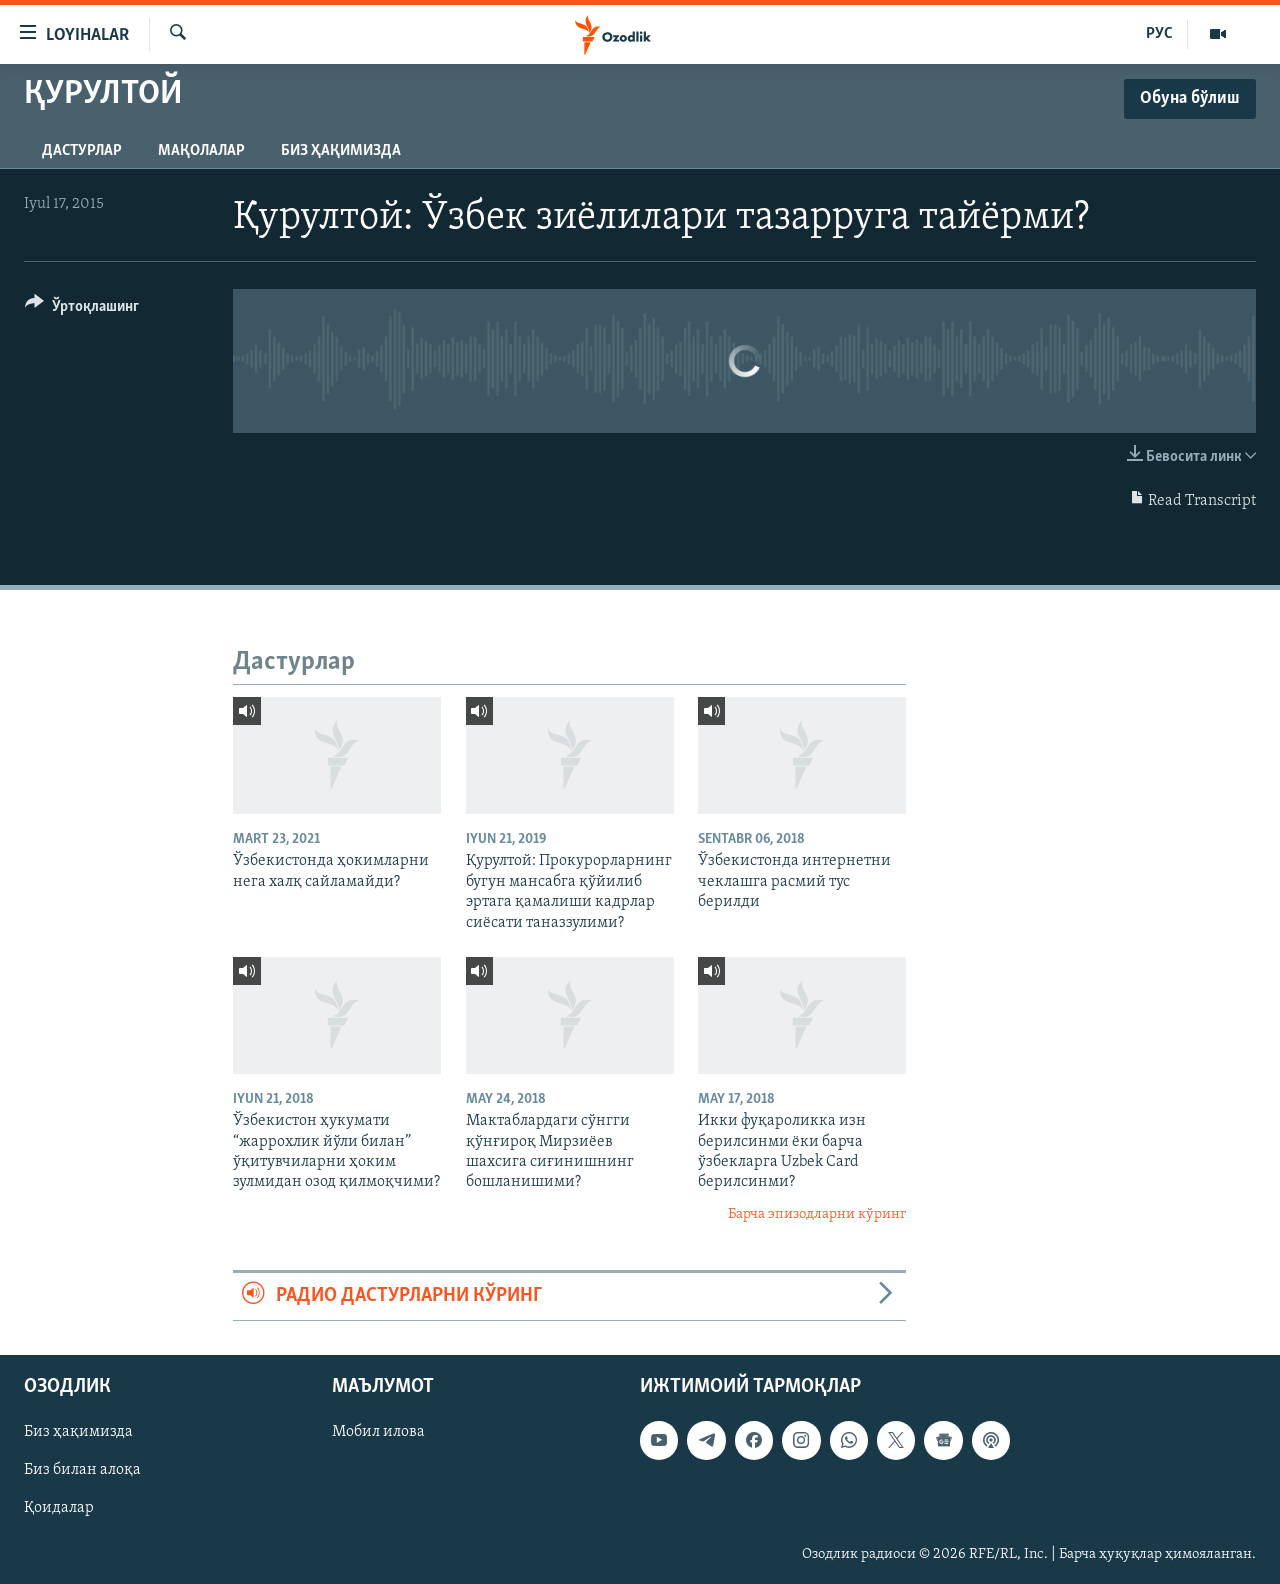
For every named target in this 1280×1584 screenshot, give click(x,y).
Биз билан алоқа (82, 1470)
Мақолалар (201, 151)
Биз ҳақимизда (341, 151)
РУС (1159, 34)
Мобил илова (378, 1432)
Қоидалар (59, 1508)
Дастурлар (82, 151)
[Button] (82, 309)
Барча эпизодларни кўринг (817, 1214)
